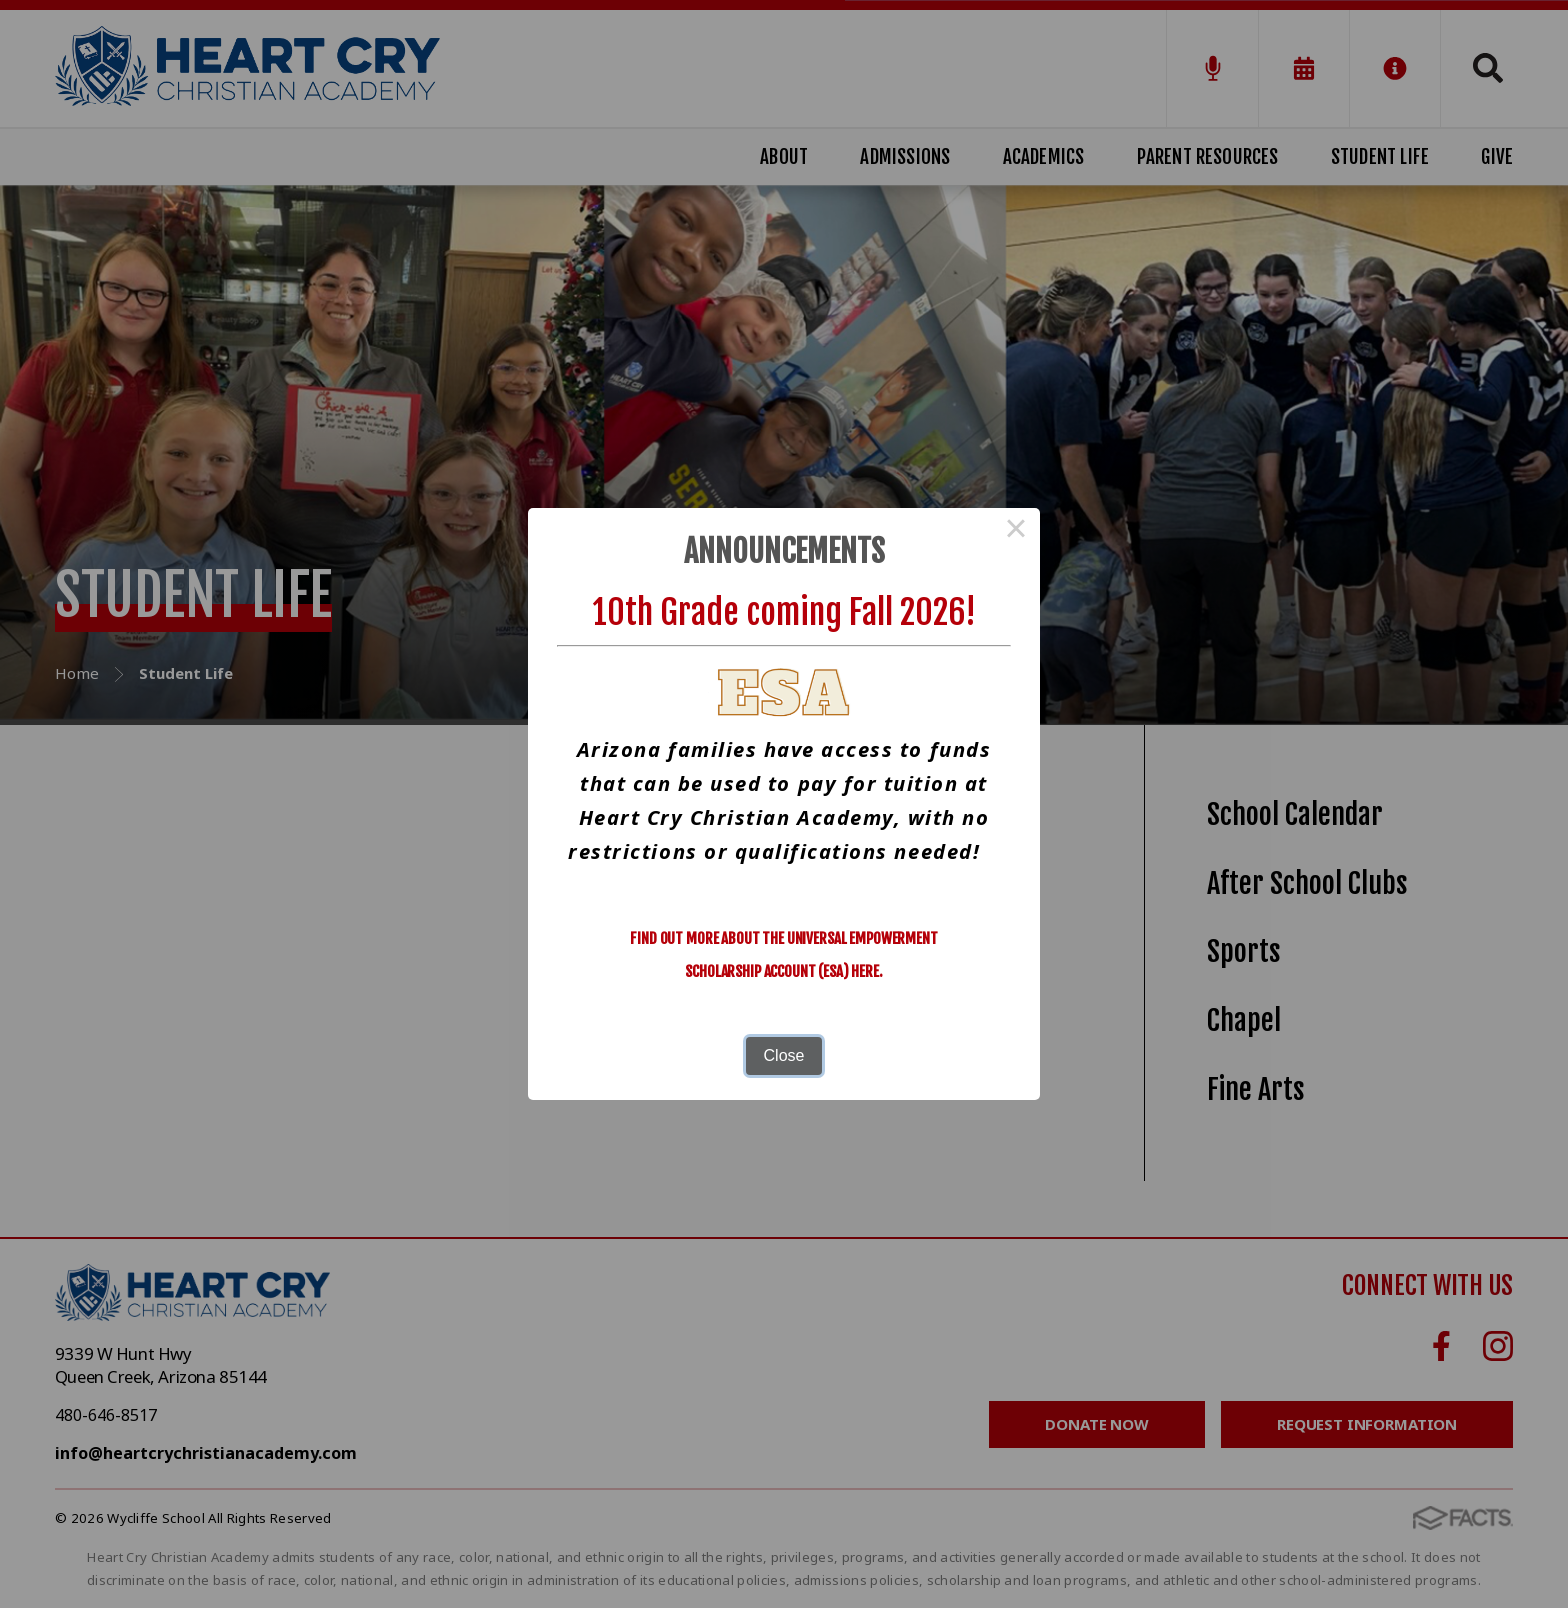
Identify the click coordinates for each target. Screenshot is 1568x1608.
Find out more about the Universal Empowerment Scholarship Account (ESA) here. (783, 954)
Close (784, 1055)
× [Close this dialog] (1016, 532)
